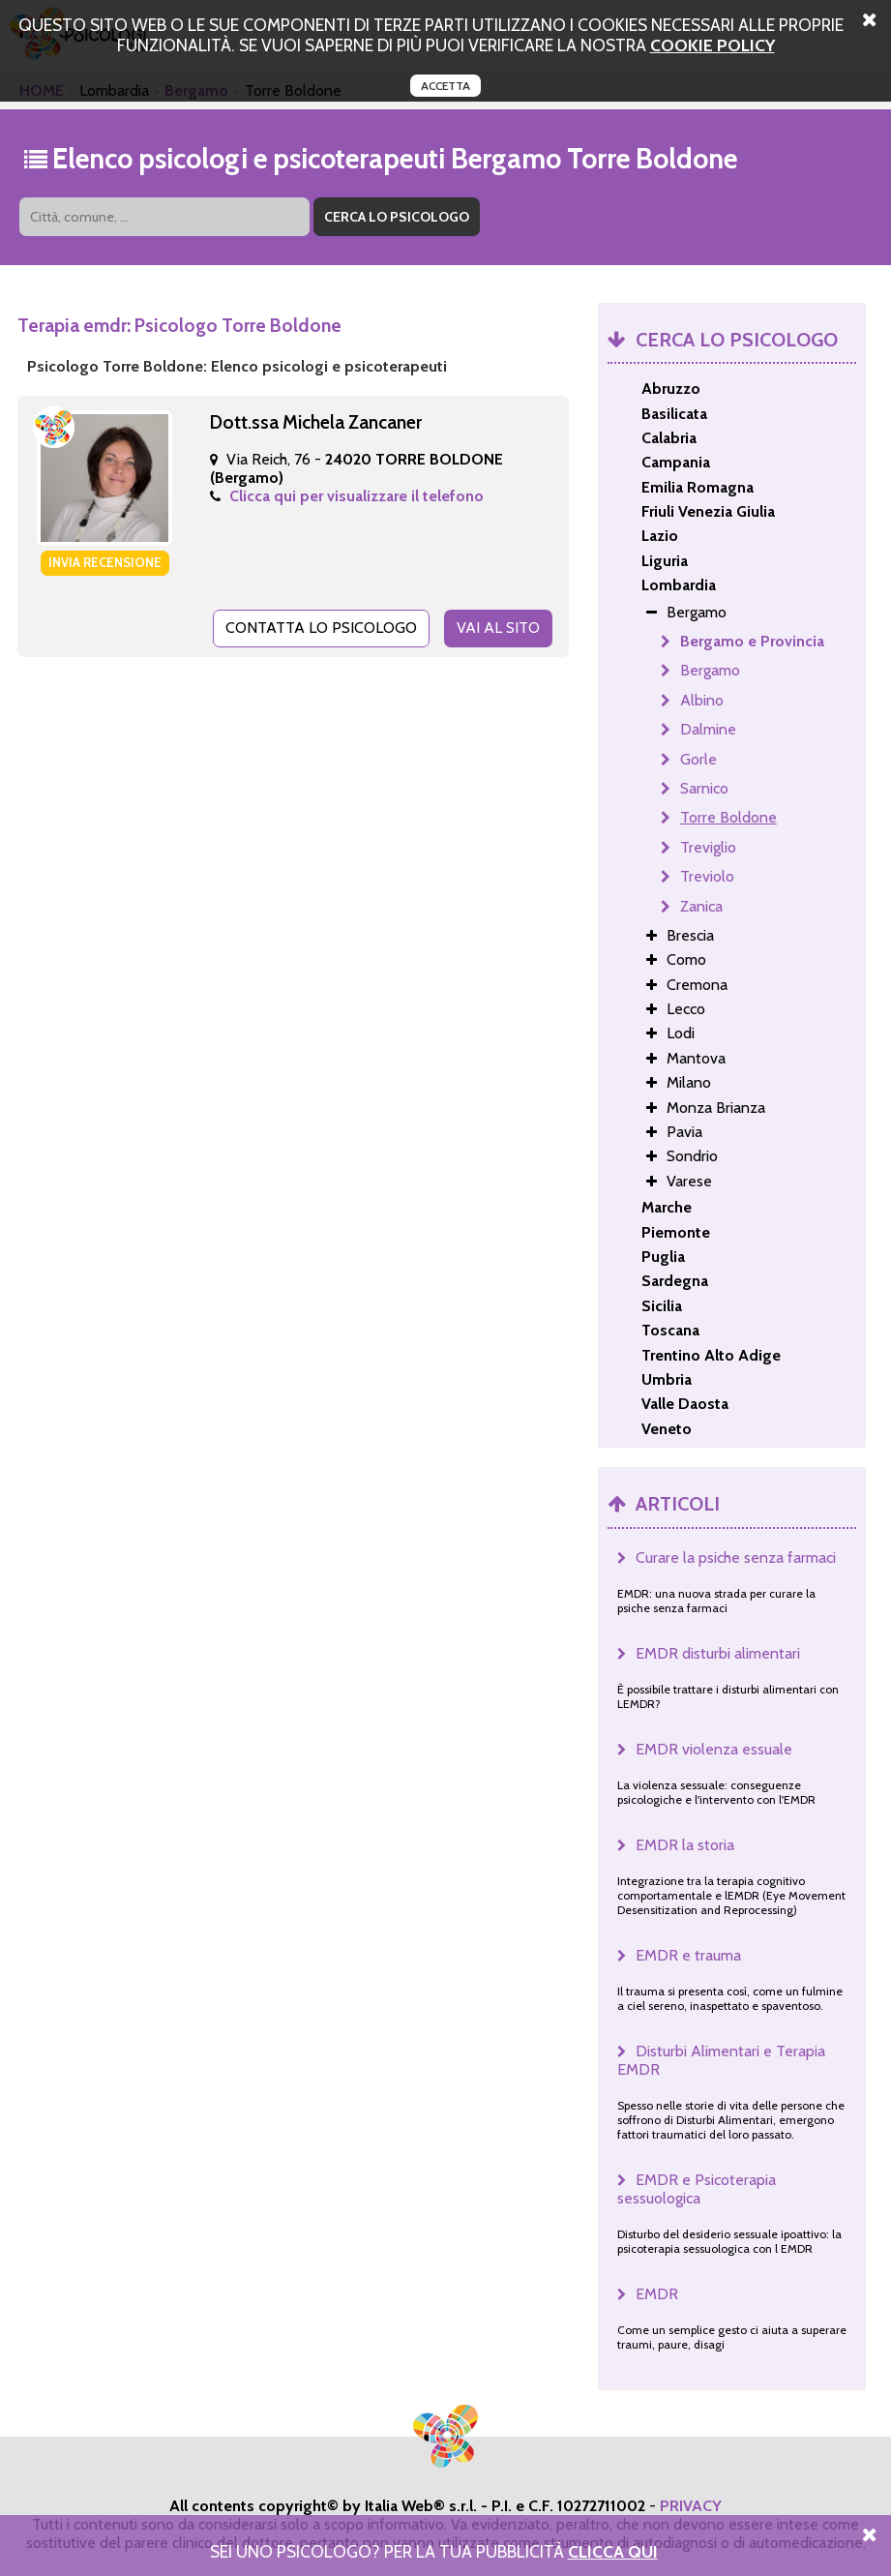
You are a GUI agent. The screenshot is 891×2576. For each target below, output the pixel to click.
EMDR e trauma (688, 1955)
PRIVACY (691, 2506)
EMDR (657, 2294)
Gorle (698, 759)
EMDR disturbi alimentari (718, 1653)
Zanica (701, 906)
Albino (702, 700)
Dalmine (708, 729)
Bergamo (710, 670)
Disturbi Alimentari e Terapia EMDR (721, 2060)
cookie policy (712, 45)
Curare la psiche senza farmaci (736, 1557)
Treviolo (707, 876)
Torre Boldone (728, 817)
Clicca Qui (613, 2551)
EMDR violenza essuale (714, 1749)
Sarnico (704, 788)
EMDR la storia (685, 1845)
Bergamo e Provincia (752, 641)
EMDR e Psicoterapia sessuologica (696, 2189)
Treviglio (708, 847)
